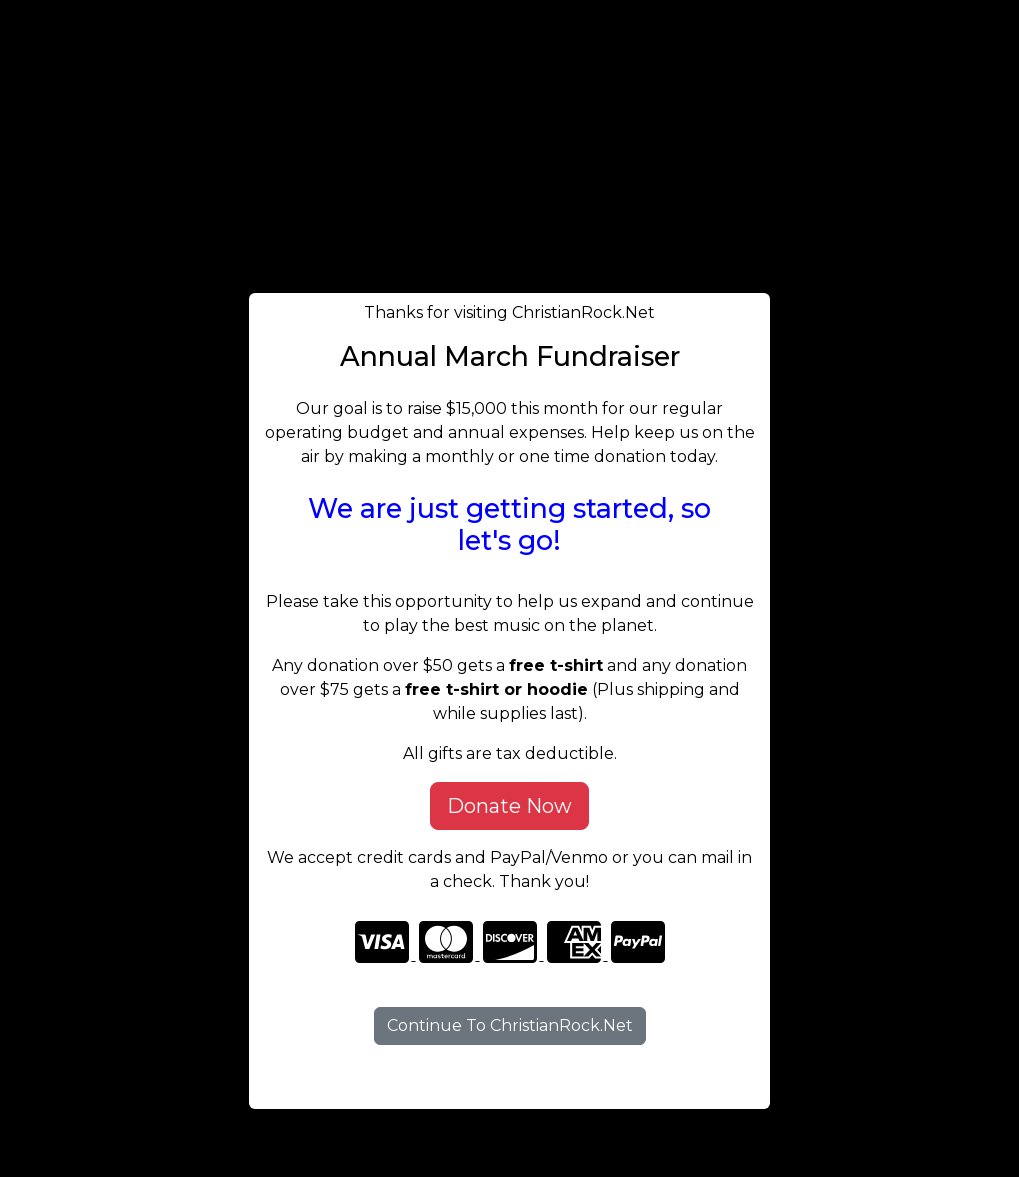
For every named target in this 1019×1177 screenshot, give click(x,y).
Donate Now (509, 806)
